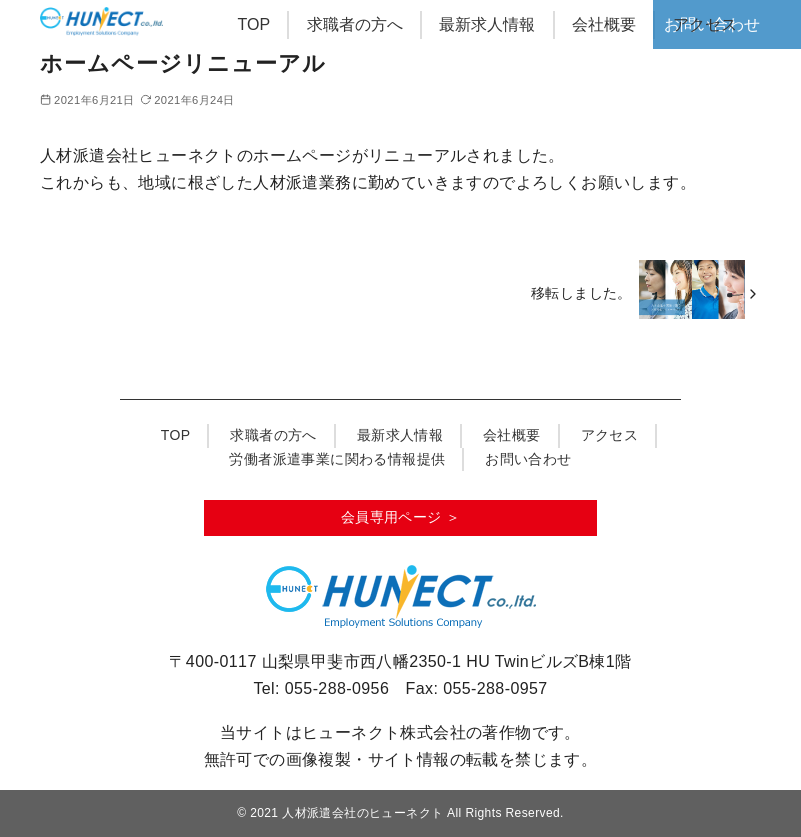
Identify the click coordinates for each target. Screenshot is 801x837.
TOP (254, 24)
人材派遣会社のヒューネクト (362, 813)
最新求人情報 (487, 24)
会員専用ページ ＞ (401, 517)
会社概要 (604, 24)
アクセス (705, 24)
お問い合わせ (528, 459)
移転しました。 (581, 293)
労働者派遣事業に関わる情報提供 (337, 459)
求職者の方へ (355, 24)
